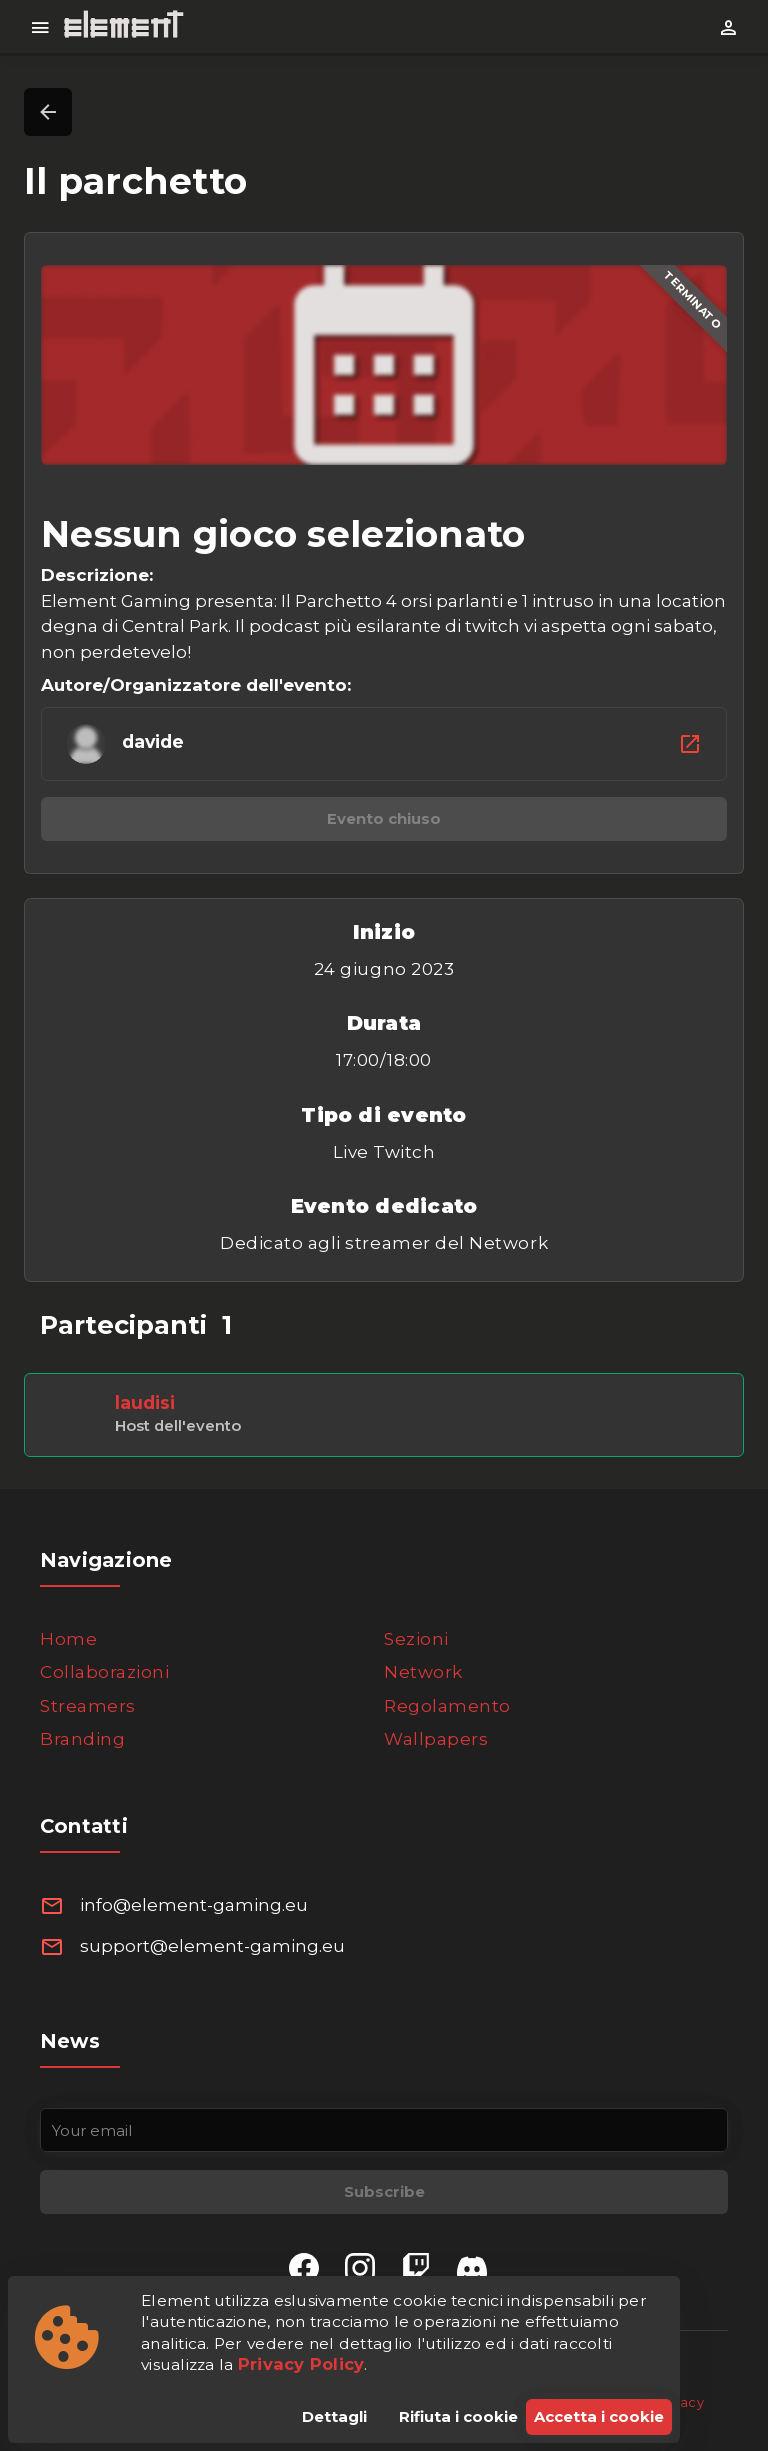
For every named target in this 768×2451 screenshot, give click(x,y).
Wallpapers (436, 1739)
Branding (82, 1739)
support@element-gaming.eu (212, 1946)
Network (423, 1672)
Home (68, 1639)
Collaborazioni (104, 1672)
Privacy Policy (301, 2364)
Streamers (88, 1706)
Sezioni (416, 1639)
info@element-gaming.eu (194, 1905)
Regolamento (447, 1706)
